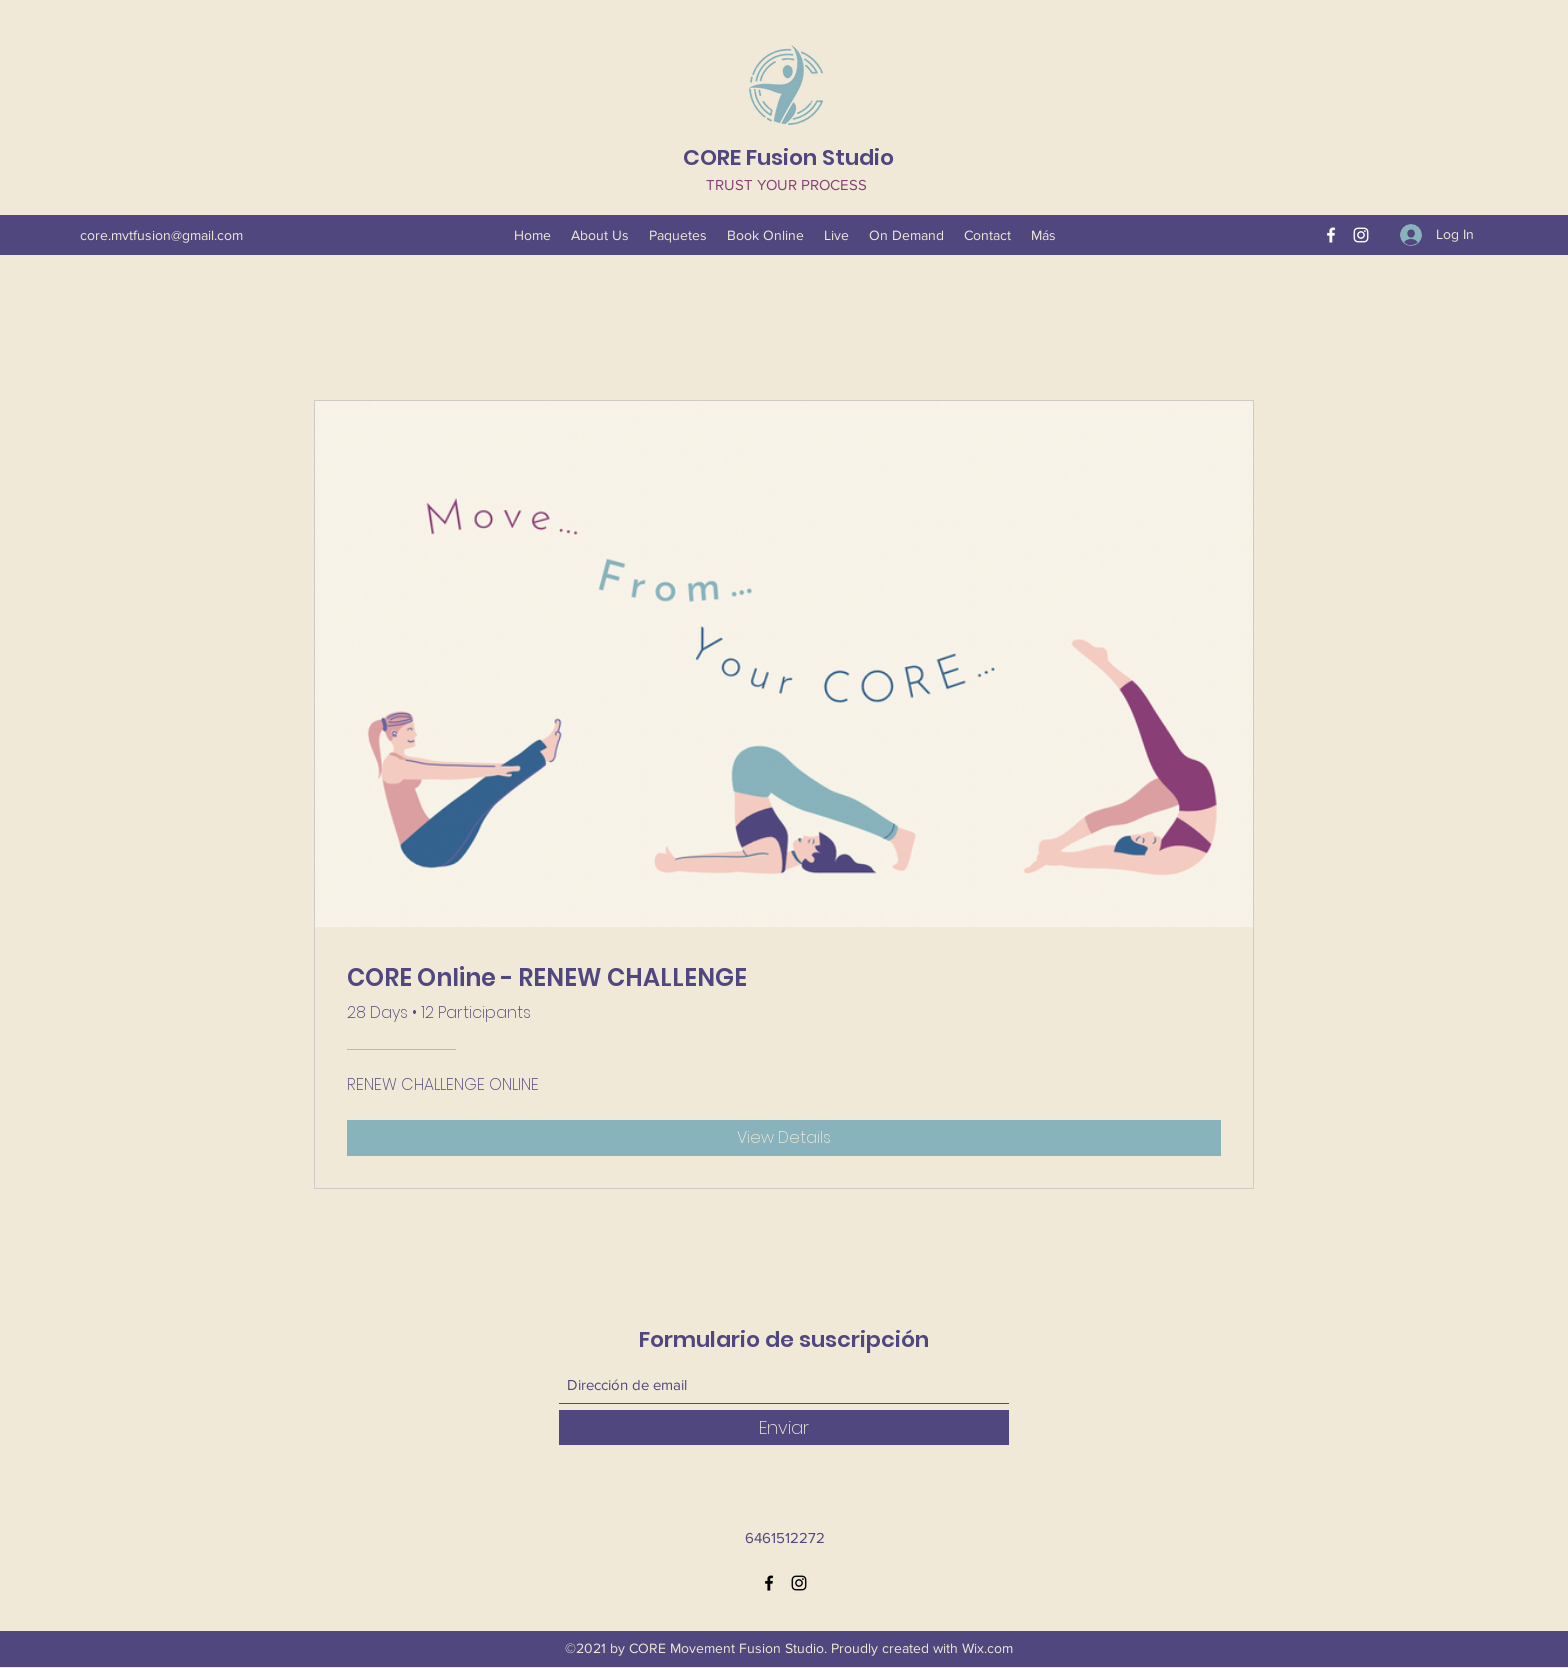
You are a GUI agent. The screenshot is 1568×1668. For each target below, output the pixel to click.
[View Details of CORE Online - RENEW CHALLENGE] (784, 1138)
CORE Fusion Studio (788, 157)
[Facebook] (1331, 235)
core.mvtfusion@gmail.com (161, 235)
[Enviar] (784, 1427)
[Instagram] (1361, 235)
